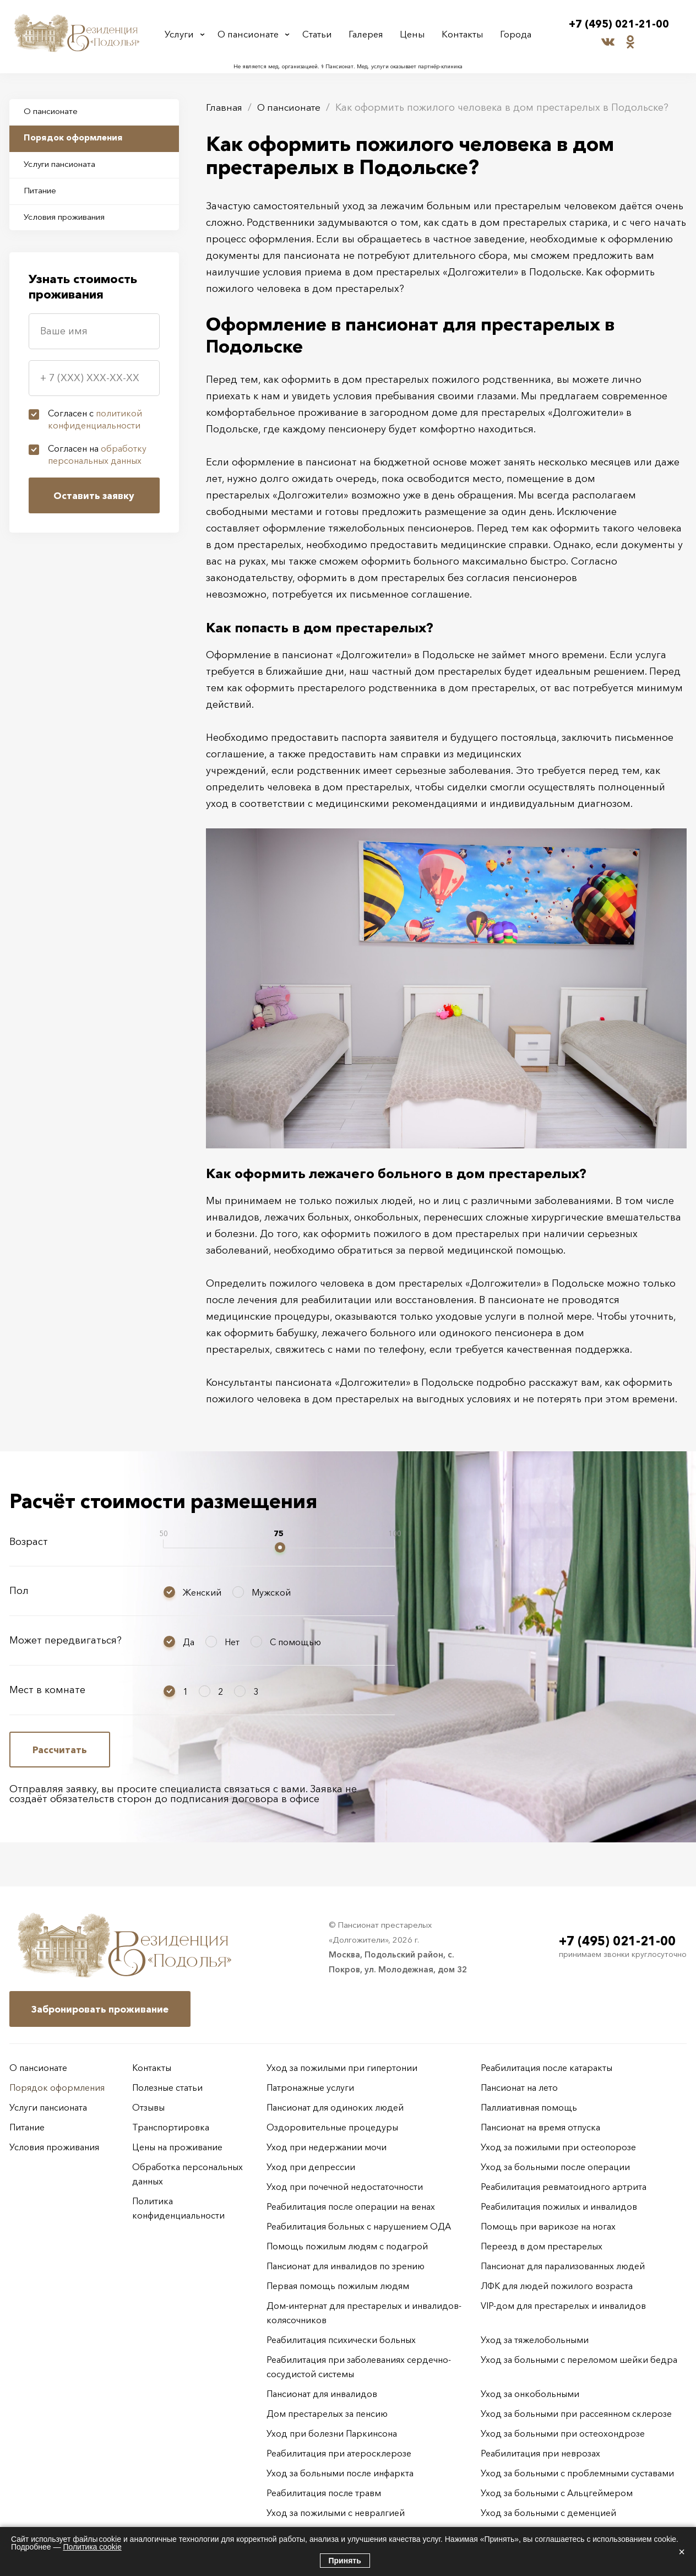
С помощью (295, 1641)
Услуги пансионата (65, 169)
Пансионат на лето (519, 2087)
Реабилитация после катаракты (546, 2067)
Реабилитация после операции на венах (351, 2206)
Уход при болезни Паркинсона (332, 2433)
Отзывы (148, 2107)
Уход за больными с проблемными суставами (577, 2473)
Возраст (28, 1542)
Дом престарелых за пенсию (327, 2413)
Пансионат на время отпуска (540, 2127)
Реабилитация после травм (324, 2492)
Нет (232, 1641)
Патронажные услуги (310, 2087)
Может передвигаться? (65, 1640)
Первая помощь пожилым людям (338, 2285)
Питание (43, 198)
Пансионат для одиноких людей (335, 2107)
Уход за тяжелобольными (535, 2339)
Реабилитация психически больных (341, 2339)
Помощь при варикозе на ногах (548, 2226)
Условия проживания (71, 226)
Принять (345, 2560)
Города (514, 34)
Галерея (368, 34)
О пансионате (251, 34)
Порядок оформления (78, 141)
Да (188, 1641)
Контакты (462, 34)
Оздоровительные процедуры (332, 2127)
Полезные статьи (167, 2087)
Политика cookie (92, 2546)
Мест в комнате (47, 1690)
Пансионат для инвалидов (322, 2393)
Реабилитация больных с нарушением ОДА (359, 2226)
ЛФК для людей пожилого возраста (557, 2285)
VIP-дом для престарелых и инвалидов (563, 2305)
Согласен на (97, 466)
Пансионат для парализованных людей (563, 2265)
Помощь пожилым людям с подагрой (347, 2246)
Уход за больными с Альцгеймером (557, 2492)
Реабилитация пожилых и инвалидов (559, 2206)
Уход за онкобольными (530, 2393)
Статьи (321, 34)
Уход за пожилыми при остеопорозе (558, 2146)
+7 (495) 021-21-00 (619, 24)
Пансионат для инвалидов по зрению (346, 2265)
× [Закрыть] (681, 2551)
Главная (225, 107)
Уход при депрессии (311, 2166)
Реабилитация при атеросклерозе (339, 2453)
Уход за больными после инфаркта (340, 2473)
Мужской (271, 1592)
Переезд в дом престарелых (541, 2246)
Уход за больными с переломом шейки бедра (579, 2359)
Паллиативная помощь (529, 2107)
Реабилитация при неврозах (540, 2453)
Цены (414, 34)
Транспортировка (170, 2127)
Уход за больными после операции (555, 2166)
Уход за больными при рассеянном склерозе (576, 2413)
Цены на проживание (177, 2146)
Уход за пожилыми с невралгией (336, 2512)
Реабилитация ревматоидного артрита (563, 2186)
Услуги (181, 34)
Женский (202, 1592)
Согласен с (95, 430)
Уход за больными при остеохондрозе (563, 2433)
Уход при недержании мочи (327, 2146)
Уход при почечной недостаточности (345, 2186)
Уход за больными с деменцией (548, 2512)
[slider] (280, 1547)
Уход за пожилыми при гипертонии (342, 2067)
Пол (19, 1591)
